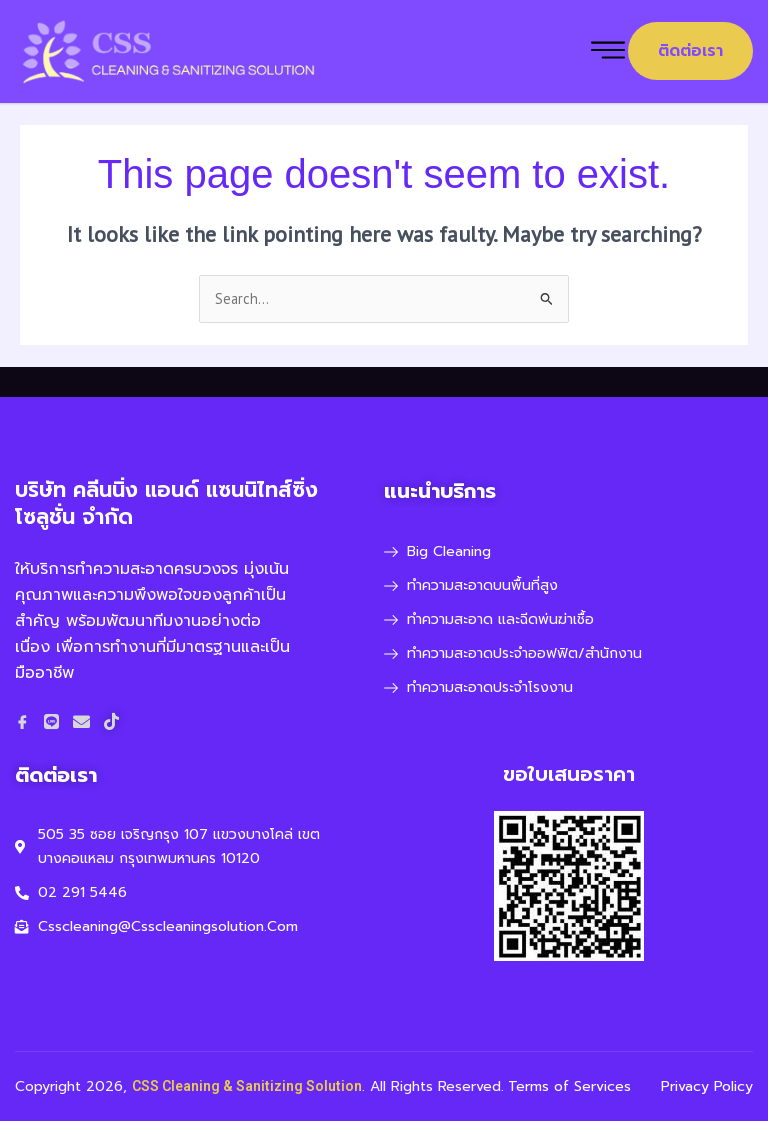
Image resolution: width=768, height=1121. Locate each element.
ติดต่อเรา (690, 51)
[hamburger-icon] (608, 51)
